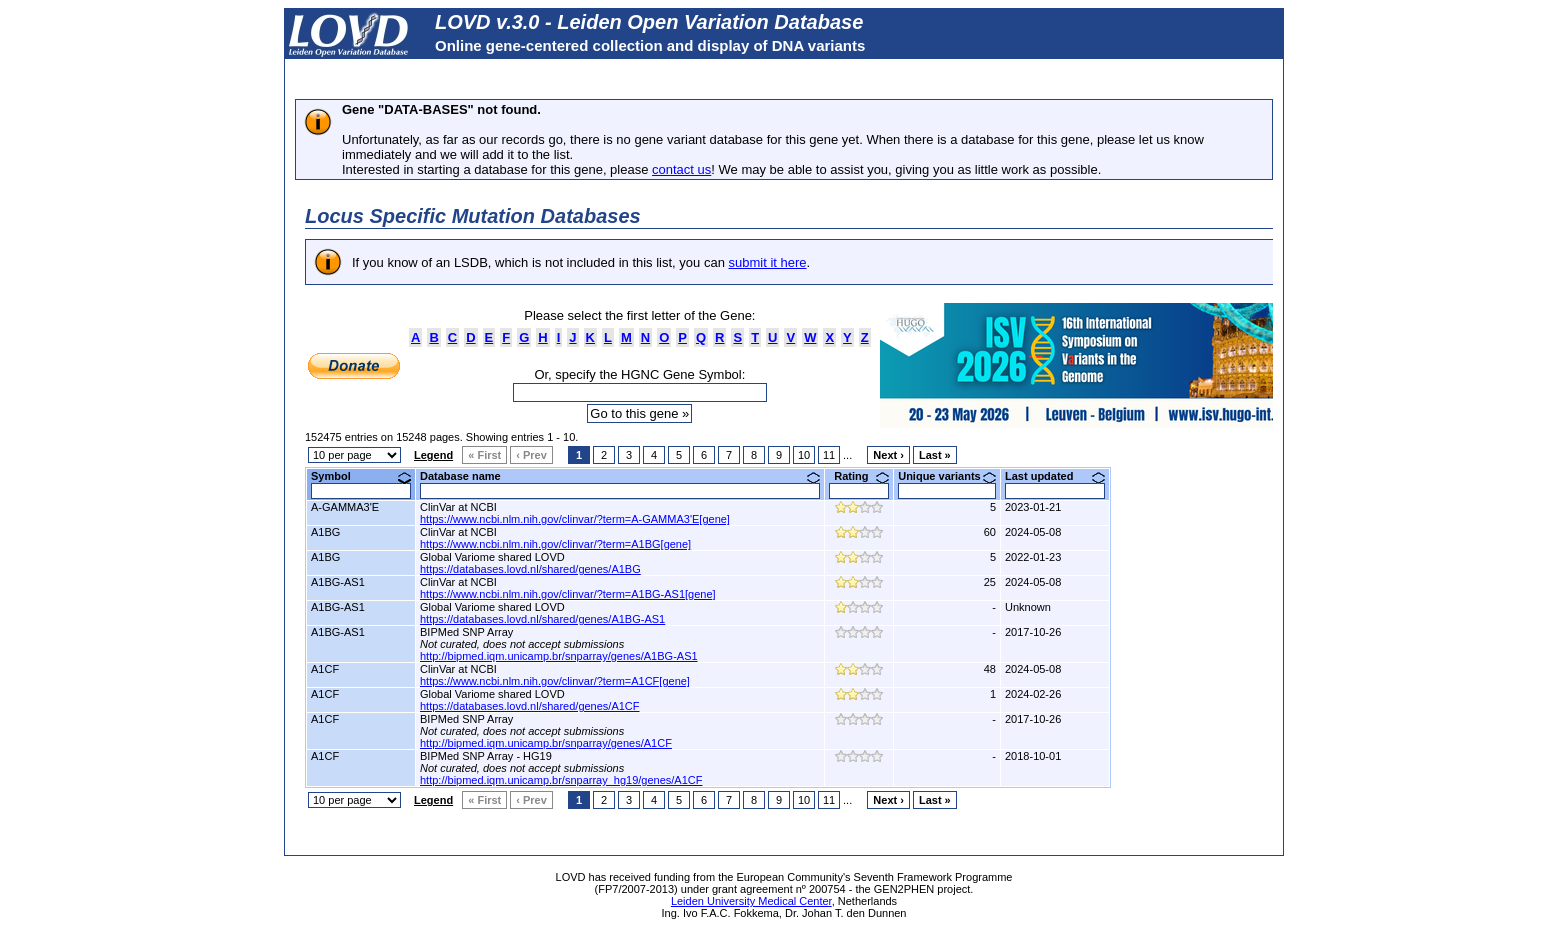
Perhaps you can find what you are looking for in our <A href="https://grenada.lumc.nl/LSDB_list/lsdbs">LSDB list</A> (784, 520)
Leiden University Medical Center (751, 901)
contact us (681, 169)
